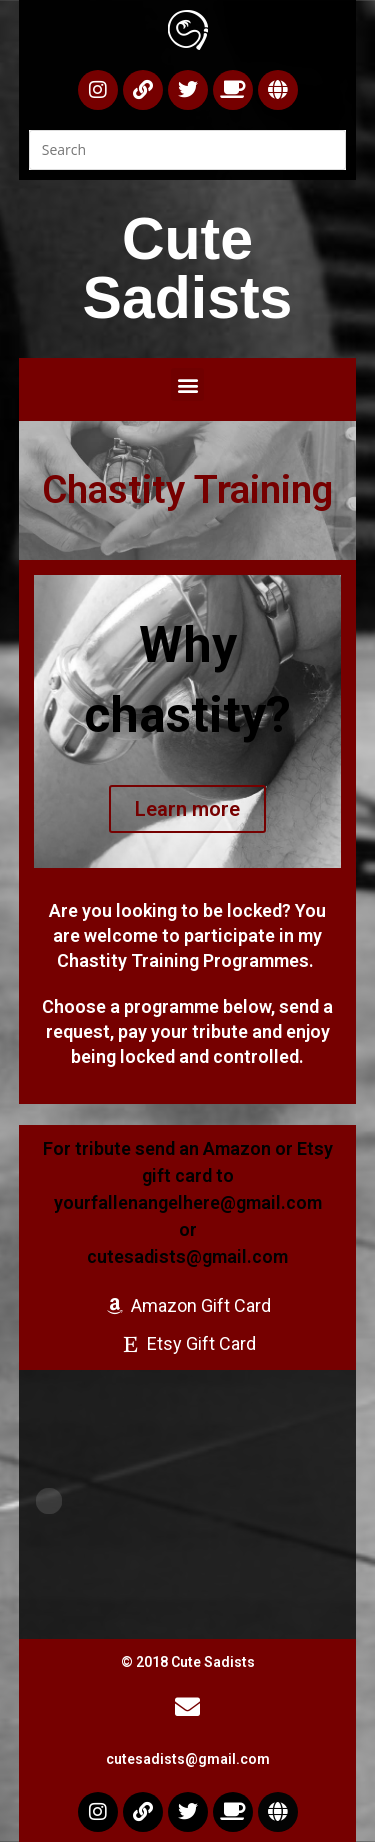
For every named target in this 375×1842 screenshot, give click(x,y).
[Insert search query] (188, 150)
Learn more (187, 809)
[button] (187, 384)
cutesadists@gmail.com (188, 1759)
